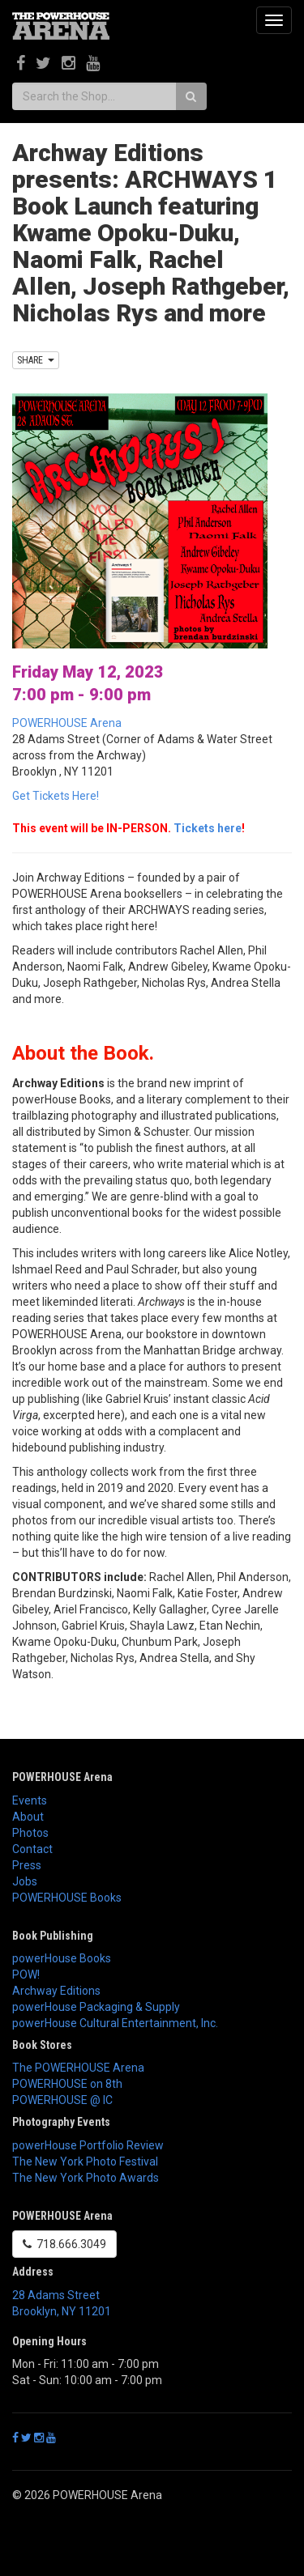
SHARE (35, 360)
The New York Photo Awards (85, 2177)
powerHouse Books (61, 1958)
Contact (32, 1849)
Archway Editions (56, 1990)
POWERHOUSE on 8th (67, 2083)
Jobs (24, 1881)
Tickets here (207, 828)
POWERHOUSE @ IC (62, 2100)
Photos (30, 1832)
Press (26, 1865)
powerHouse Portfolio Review (88, 2145)
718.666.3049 (64, 2244)
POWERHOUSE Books (67, 1897)
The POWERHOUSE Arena (78, 2067)
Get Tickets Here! (55, 795)
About (28, 1816)
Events (29, 1800)
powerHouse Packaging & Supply (96, 2006)
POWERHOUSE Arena (67, 722)
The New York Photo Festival (85, 2161)
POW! (26, 1974)
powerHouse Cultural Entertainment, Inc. (115, 2023)
